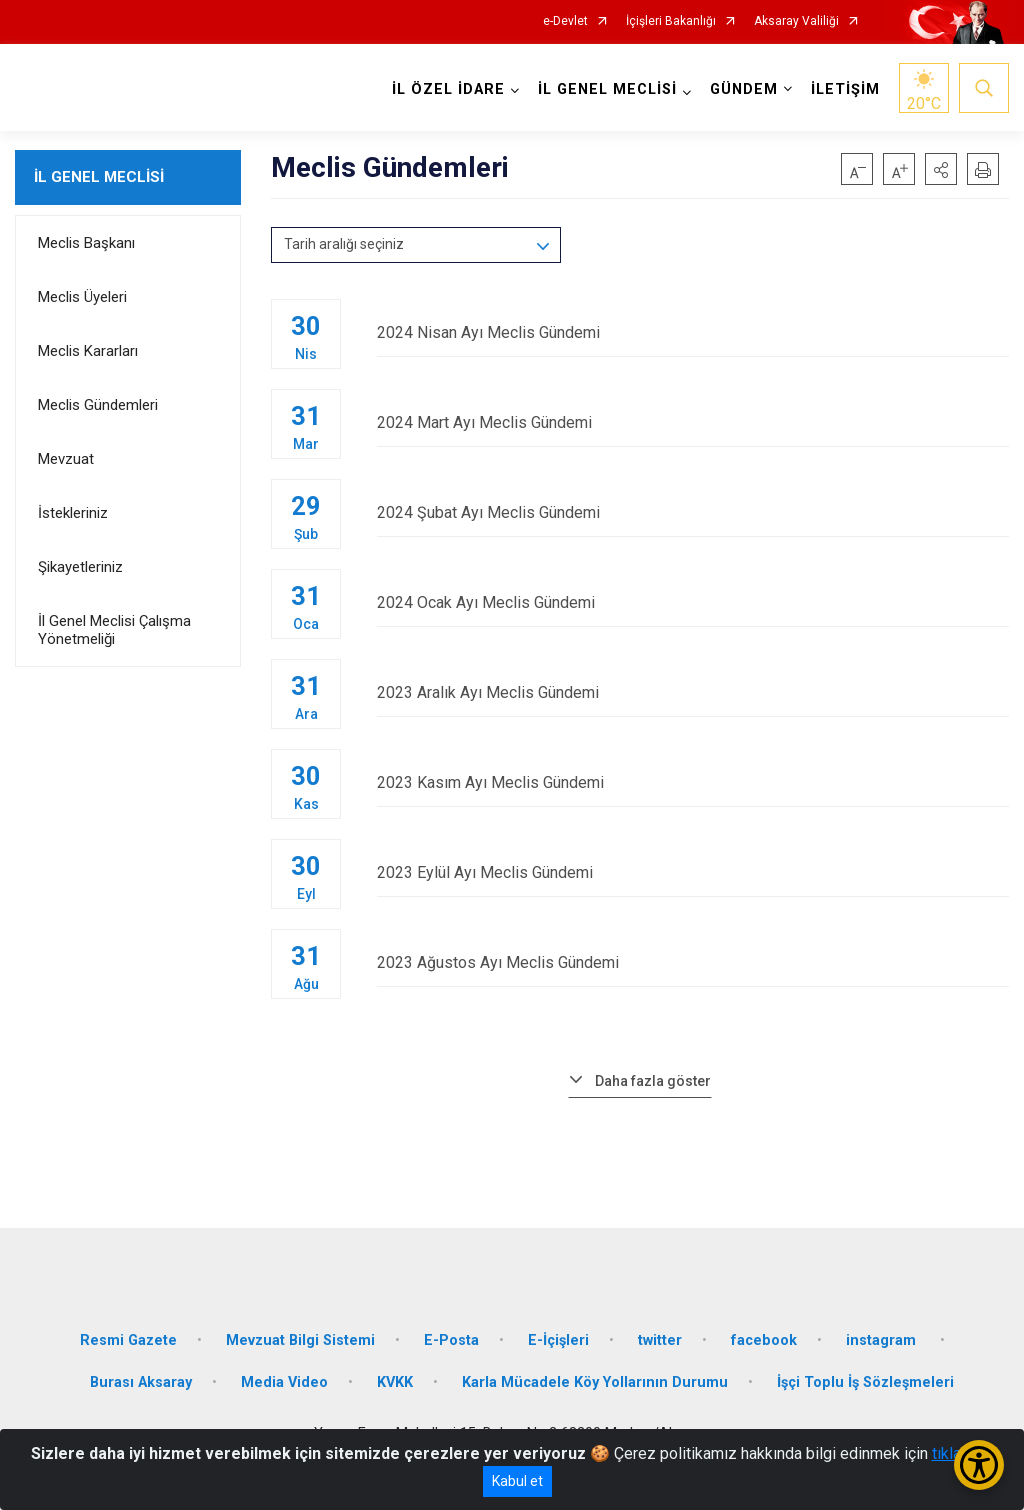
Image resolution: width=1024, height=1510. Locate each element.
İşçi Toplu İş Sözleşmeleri (865, 1382)
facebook (764, 1340)
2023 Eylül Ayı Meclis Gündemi (693, 872)
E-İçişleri (558, 1340)
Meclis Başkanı (86, 243)
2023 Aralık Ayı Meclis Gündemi (693, 692)
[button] (941, 169)
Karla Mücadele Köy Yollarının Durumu (595, 1382)
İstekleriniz (73, 513)
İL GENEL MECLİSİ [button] (607, 89)
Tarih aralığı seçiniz (344, 244)
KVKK (395, 1382)
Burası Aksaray (141, 1382)
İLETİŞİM (845, 89)
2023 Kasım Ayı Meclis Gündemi (693, 782)
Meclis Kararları (88, 351)
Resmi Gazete (128, 1340)
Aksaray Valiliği (796, 21)
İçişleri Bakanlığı (671, 21)
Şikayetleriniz (80, 567)
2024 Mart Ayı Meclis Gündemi (693, 422)
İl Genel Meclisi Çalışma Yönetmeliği (114, 630)
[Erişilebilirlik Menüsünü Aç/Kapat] (979, 1465)
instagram (883, 1340)
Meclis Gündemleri (98, 405)
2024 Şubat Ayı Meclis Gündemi (693, 512)
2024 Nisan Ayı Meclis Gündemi (693, 332)
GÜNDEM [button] (744, 89)
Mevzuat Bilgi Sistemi (300, 1340)
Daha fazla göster (653, 1081)
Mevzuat (66, 459)
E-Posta (451, 1340)
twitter (660, 1340)
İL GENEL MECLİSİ (99, 177)
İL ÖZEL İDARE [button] (448, 89)
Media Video (284, 1382)
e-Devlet (565, 21)
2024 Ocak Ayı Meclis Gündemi (693, 602)
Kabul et (517, 1481)
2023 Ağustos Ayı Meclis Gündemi (693, 962)
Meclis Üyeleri (82, 297)
